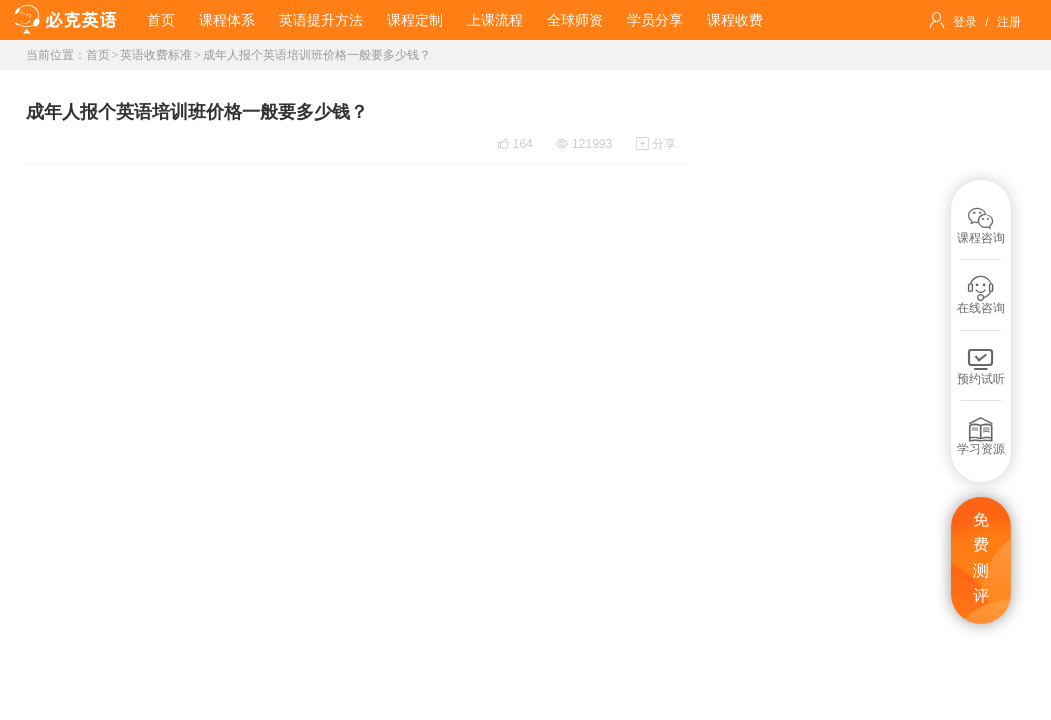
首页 (161, 20)
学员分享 (655, 20)
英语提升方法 (321, 20)
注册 (1009, 22)
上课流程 (495, 20)
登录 (965, 22)
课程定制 (415, 20)
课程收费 (735, 20)
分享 (656, 144)
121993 (584, 144)
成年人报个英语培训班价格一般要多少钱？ (317, 55)
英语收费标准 (156, 55)
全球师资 (575, 20)
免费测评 (981, 558)
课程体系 (227, 20)
